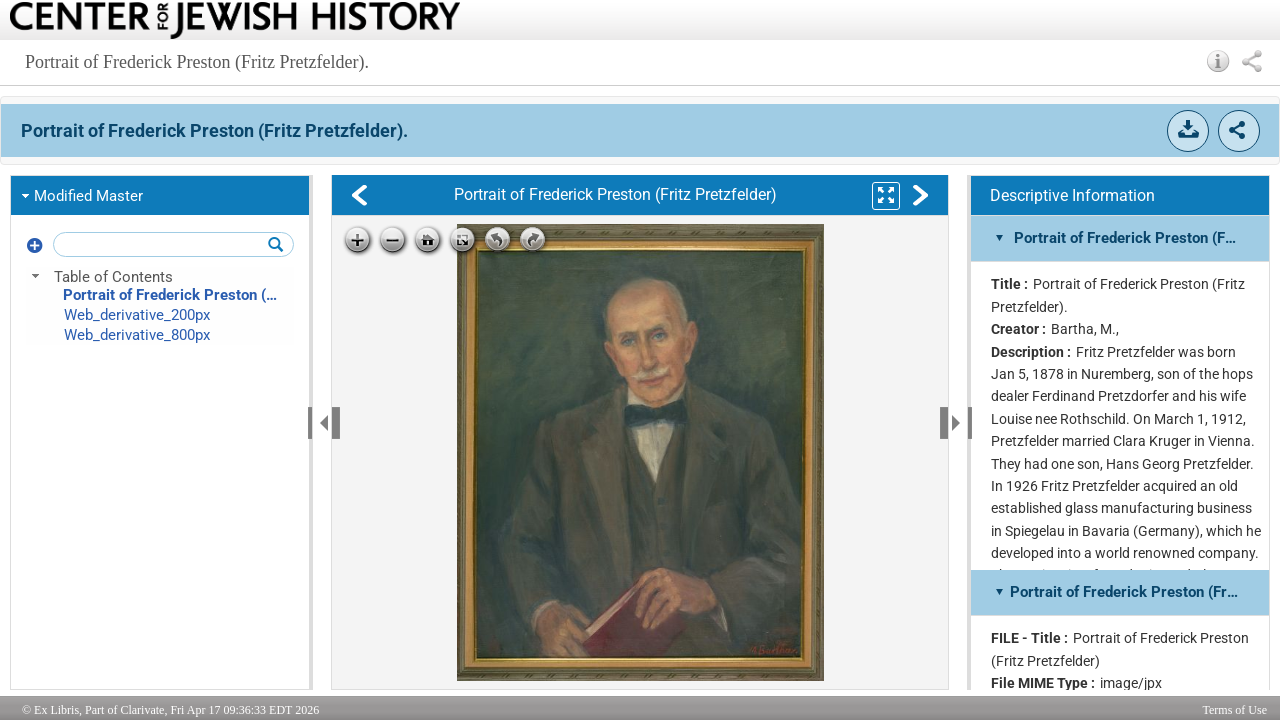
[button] (1218, 61)
